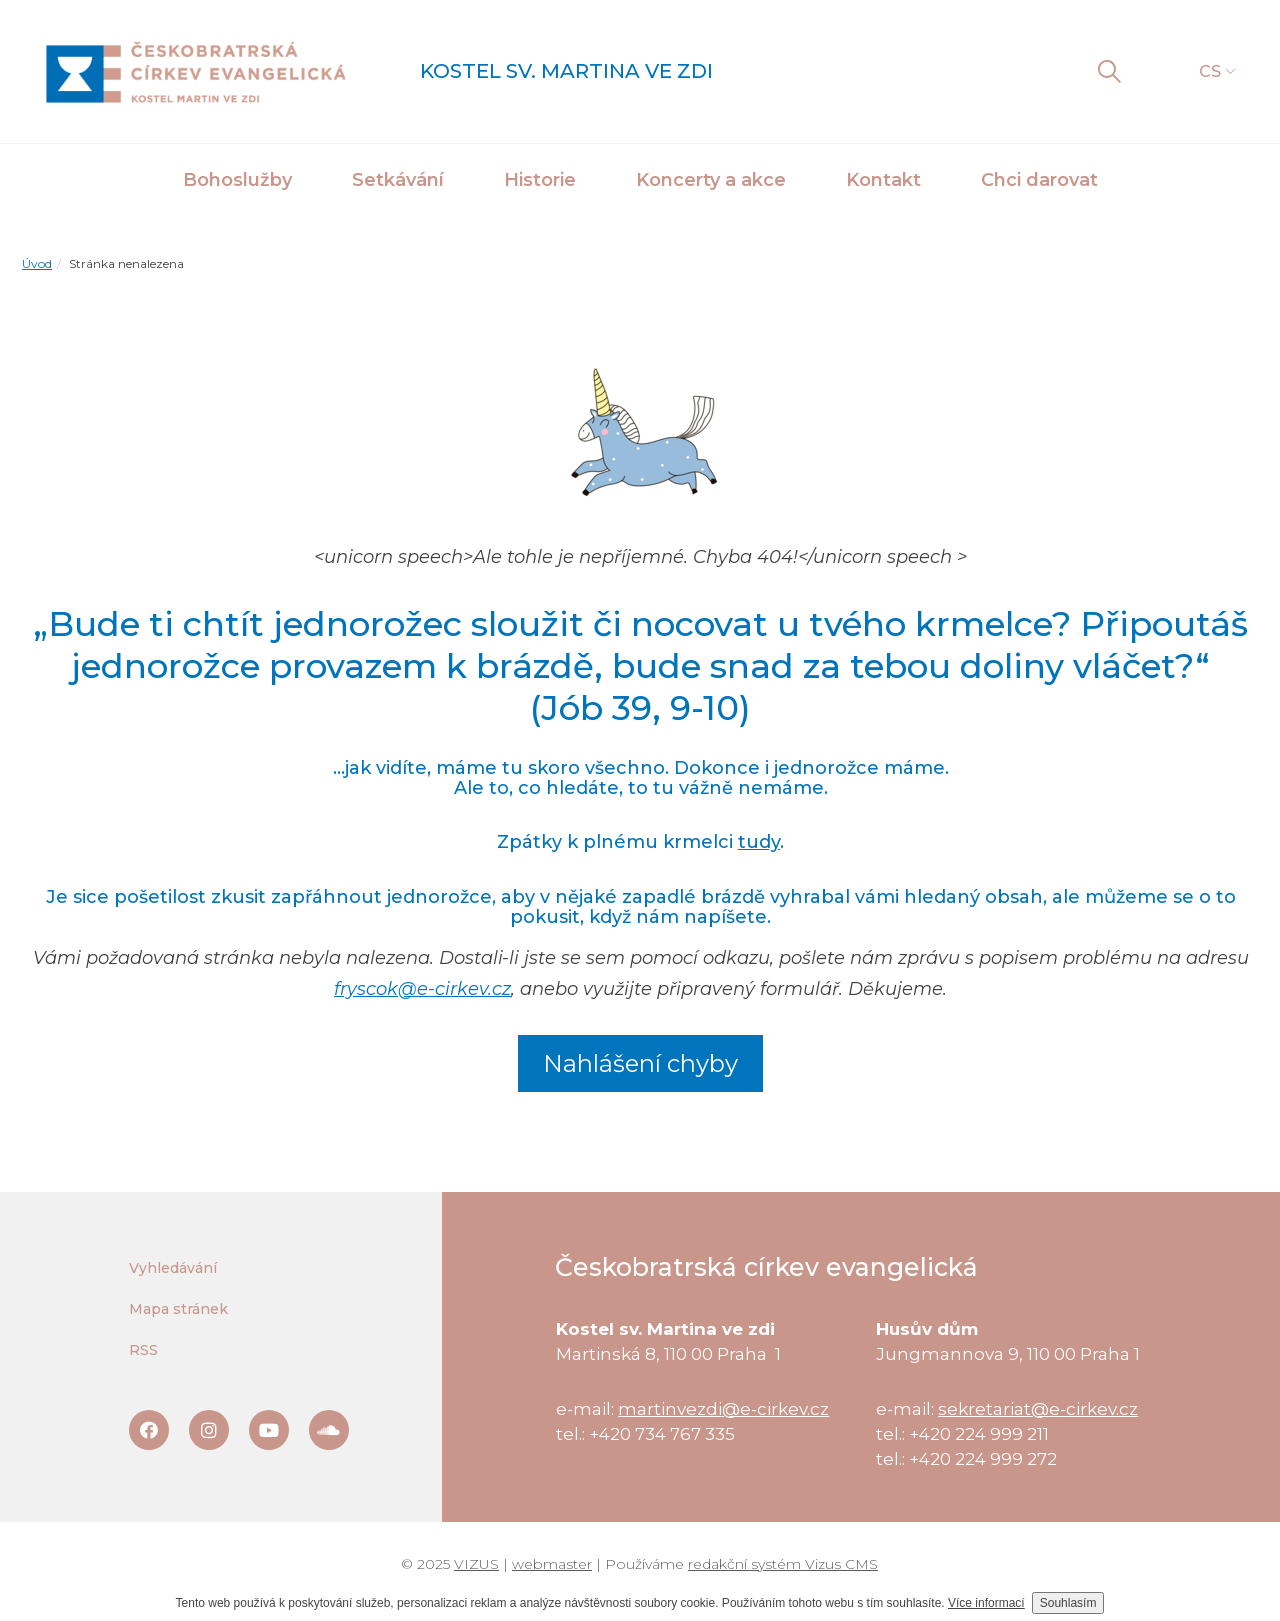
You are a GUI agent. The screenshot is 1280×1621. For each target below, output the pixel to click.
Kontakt (883, 180)
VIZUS (476, 1564)
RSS (143, 1350)
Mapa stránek (178, 1309)
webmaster (552, 1564)
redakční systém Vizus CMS (783, 1564)
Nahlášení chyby (640, 1063)
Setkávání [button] (398, 180)
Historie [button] (540, 180)
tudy (759, 842)
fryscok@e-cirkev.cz (422, 989)
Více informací (986, 1603)
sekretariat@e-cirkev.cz (1038, 1409)
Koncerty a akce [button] (711, 180)
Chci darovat (1039, 180)
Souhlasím (1068, 1603)
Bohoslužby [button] (237, 180)
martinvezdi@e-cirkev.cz (723, 1409)
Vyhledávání (173, 1268)
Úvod (37, 263)
